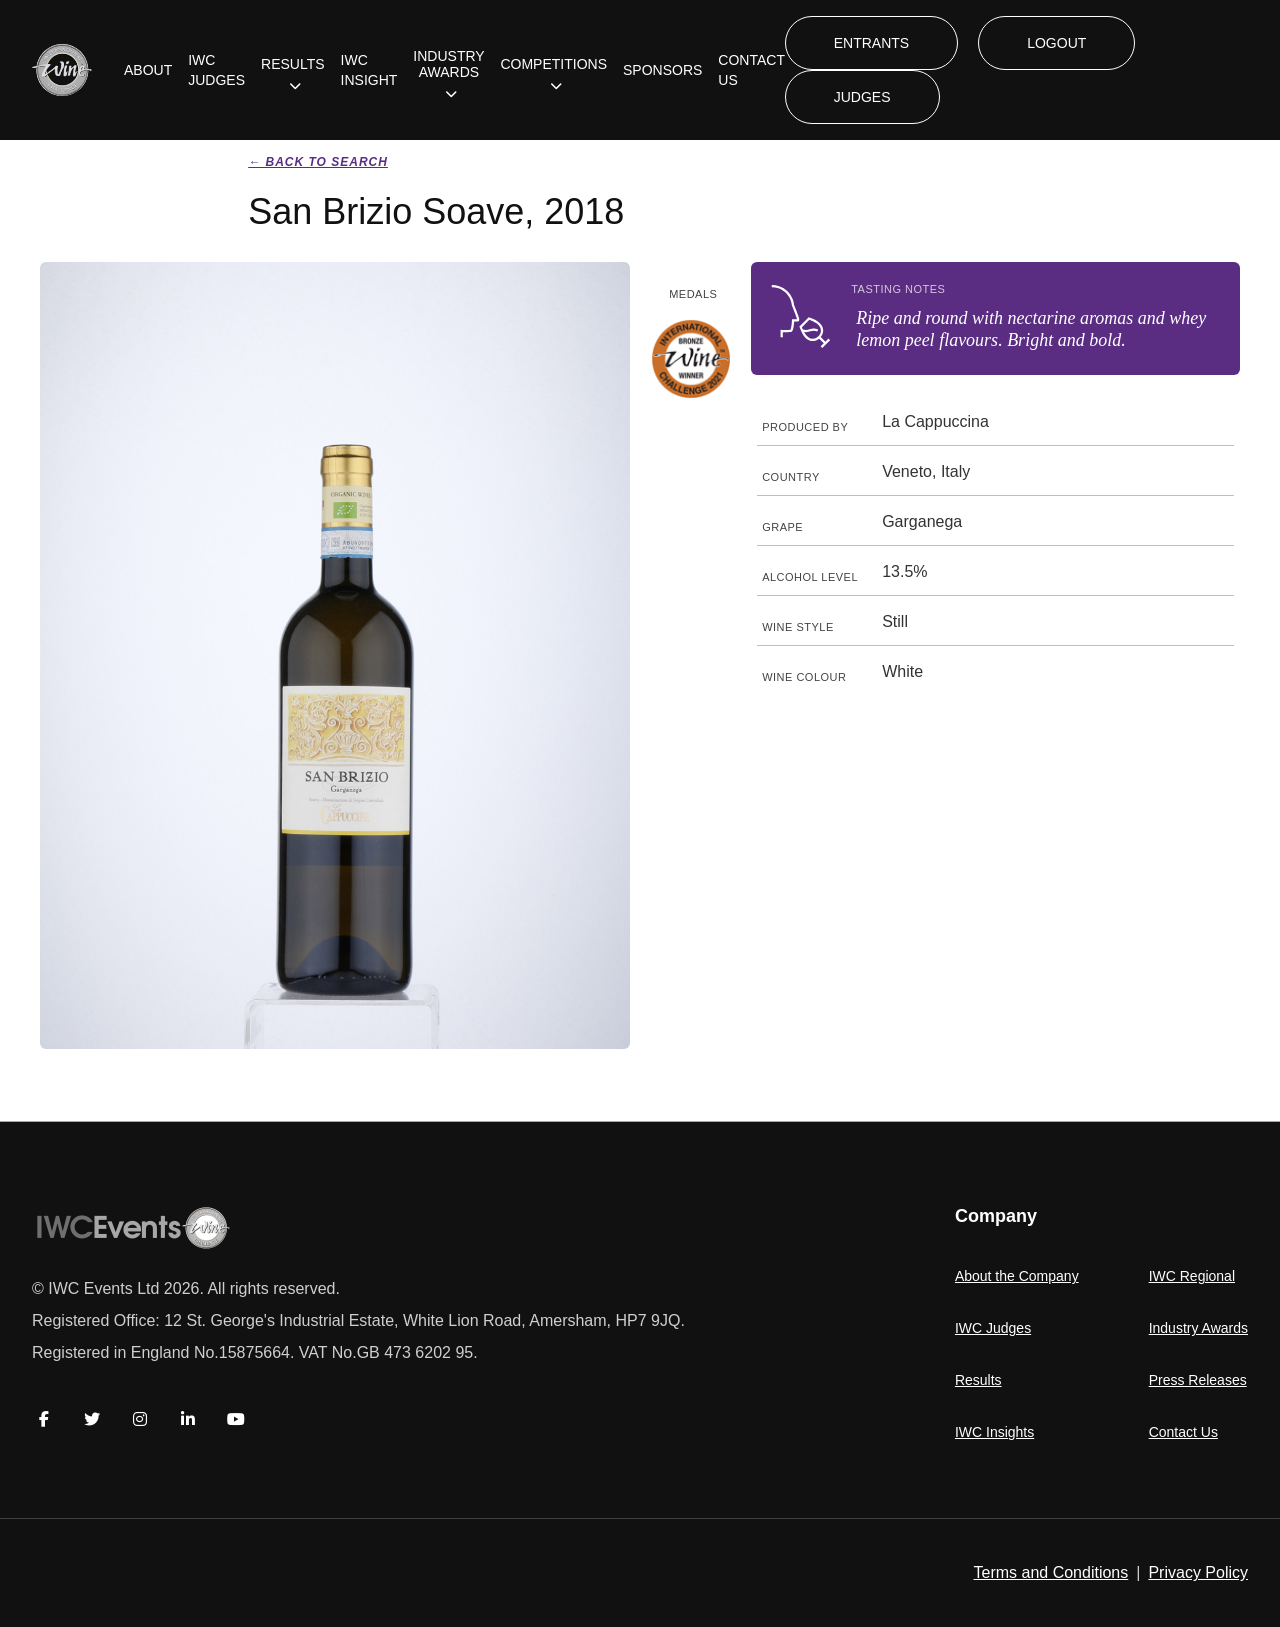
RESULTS (293, 64)
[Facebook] (44, 1419)
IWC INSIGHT (369, 70)
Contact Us (1183, 1432)
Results (978, 1380)
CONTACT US (751, 70)
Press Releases (1198, 1380)
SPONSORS (662, 70)
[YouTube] (236, 1419)
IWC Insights (994, 1432)
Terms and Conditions (1051, 1572)
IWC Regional (1192, 1276)
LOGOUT (1056, 43)
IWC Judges (993, 1328)
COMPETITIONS (553, 64)
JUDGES (862, 97)
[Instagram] (140, 1419)
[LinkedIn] (188, 1419)
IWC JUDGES (216, 70)
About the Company (1017, 1276)
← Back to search (318, 162)
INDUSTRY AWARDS (448, 64)
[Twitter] (92, 1419)
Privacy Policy (1198, 1572)
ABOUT (148, 70)
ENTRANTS (871, 43)
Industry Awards (1198, 1328)
